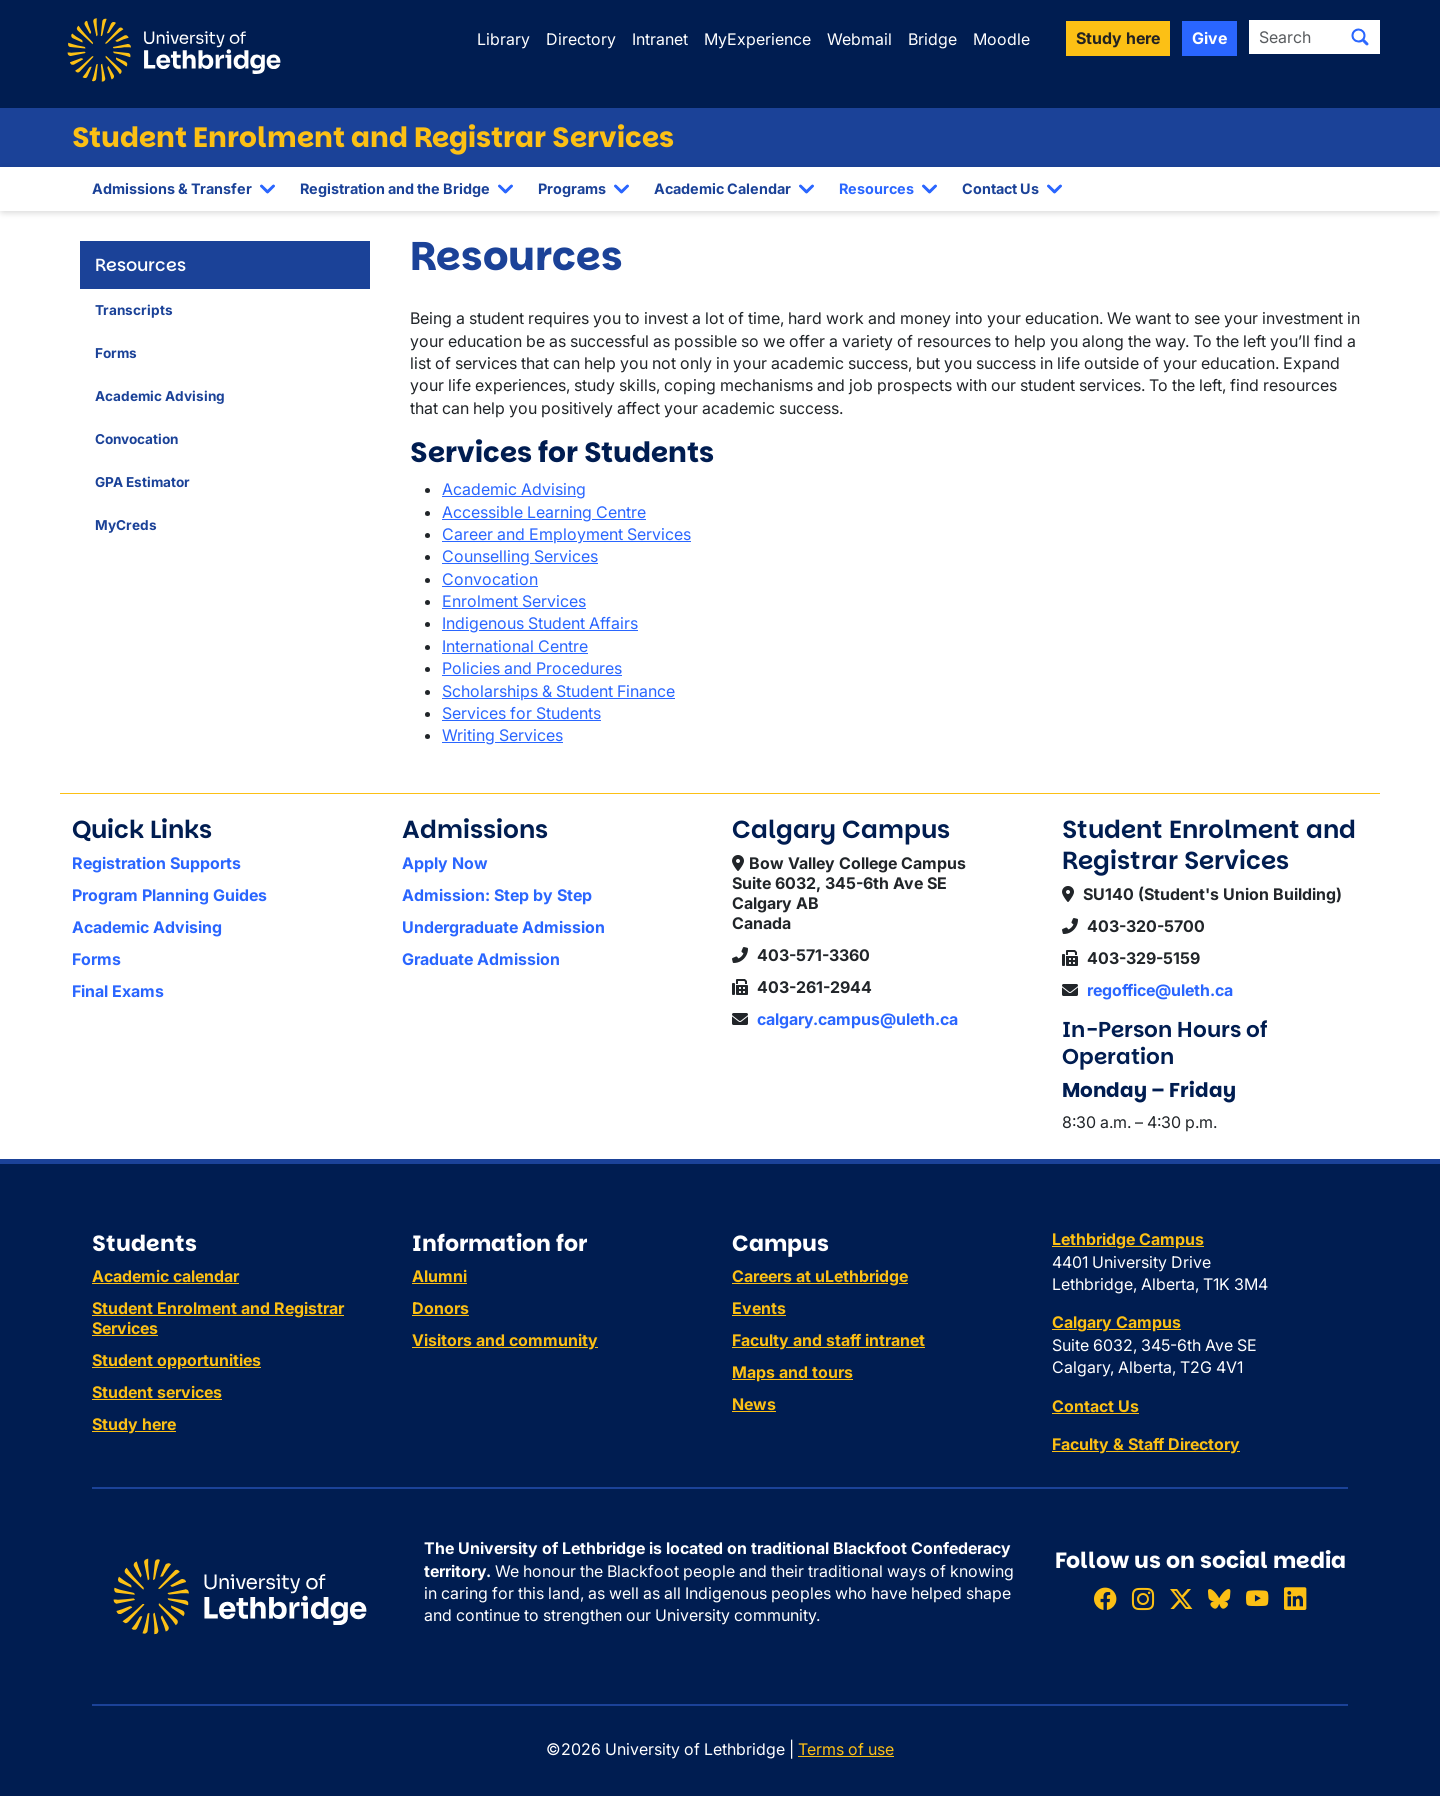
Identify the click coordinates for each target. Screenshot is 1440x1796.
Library (503, 39)
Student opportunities (176, 1360)
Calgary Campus (1116, 1322)
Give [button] (1209, 38)
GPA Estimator (142, 482)
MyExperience (757, 39)
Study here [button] (1118, 38)
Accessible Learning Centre (544, 512)
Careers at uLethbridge (820, 1276)
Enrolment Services (514, 601)
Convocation (136, 439)
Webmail (859, 39)
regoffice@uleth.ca (1160, 990)
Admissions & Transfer (172, 188)
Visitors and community (505, 1340)
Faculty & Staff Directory (1146, 1444)
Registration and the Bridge (395, 188)
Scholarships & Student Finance (558, 691)
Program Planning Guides (169, 895)
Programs (572, 188)
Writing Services (502, 735)
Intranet (660, 39)
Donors (440, 1308)
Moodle (1001, 39)
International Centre (515, 646)
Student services (157, 1392)
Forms (116, 353)
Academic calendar (165, 1276)
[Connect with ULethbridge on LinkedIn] (1295, 1598)
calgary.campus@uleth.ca (857, 1019)
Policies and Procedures (532, 668)
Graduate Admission (481, 959)
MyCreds (126, 525)
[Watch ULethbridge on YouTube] (1257, 1598)
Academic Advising (160, 396)
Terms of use (846, 1749)
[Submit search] (1360, 37)
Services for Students (521, 713)
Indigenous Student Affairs (540, 623)
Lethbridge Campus (1128, 1239)
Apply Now (445, 863)
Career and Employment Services (566, 534)
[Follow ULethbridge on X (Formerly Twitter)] (1181, 1598)
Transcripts (134, 310)
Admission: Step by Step (497, 895)
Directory (581, 39)
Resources (876, 188)
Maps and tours (792, 1372)
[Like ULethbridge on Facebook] (1105, 1598)
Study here (134, 1424)
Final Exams (118, 991)
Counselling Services (520, 556)
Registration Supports (156, 863)
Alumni (439, 1276)
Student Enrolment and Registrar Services (373, 137)
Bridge (932, 39)
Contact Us (1000, 188)
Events (759, 1308)
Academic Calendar (722, 188)
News (754, 1404)
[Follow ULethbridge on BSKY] (1219, 1598)
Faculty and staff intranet (828, 1340)
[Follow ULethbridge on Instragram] (1143, 1598)
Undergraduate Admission (503, 927)
